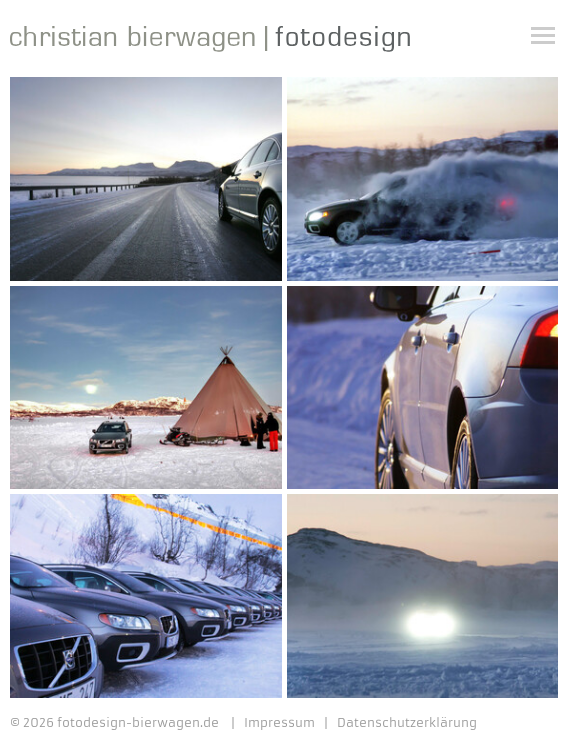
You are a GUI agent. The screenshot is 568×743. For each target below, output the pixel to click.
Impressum (279, 723)
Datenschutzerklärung (407, 723)
